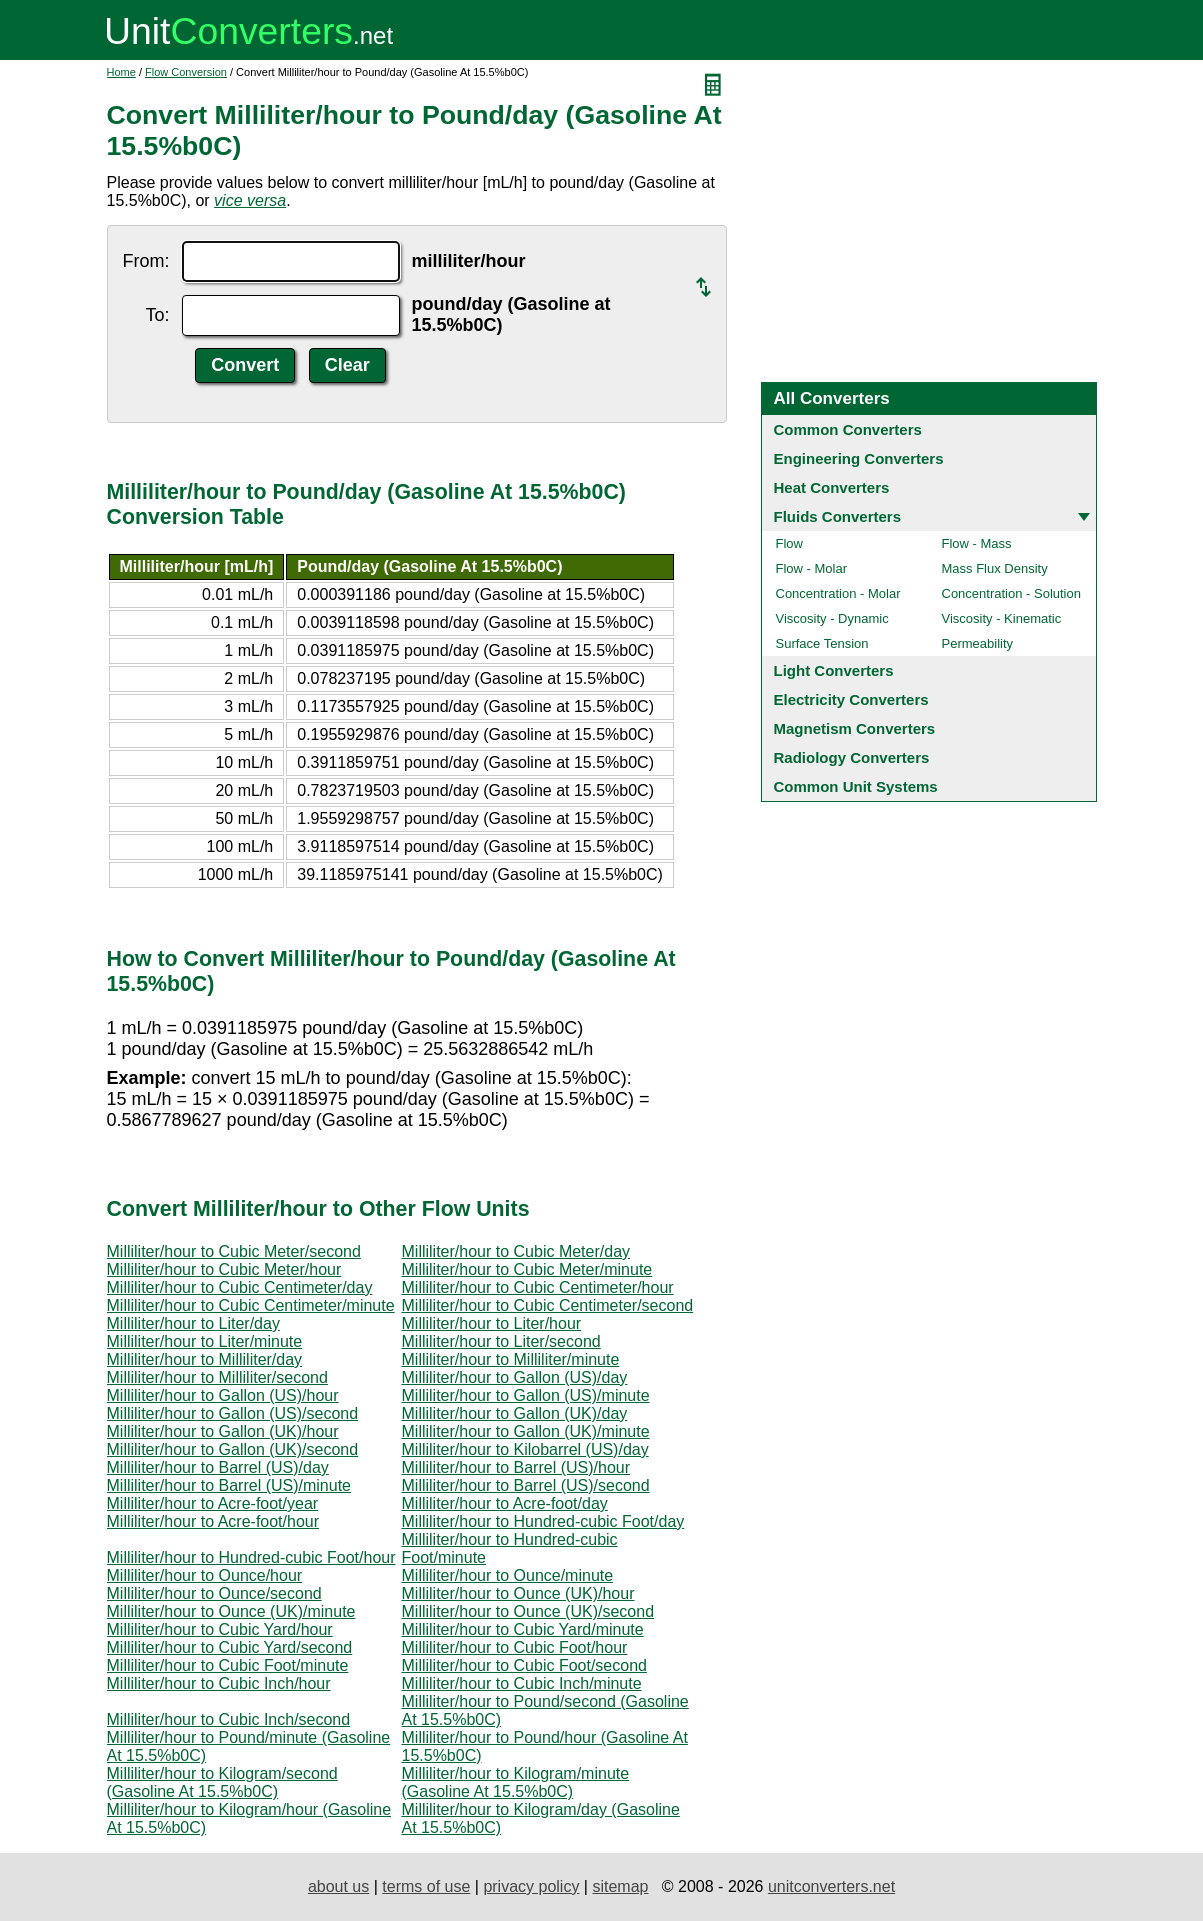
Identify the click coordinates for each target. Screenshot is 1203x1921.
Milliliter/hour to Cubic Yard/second (230, 1647)
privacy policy (531, 1886)
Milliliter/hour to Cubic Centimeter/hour (538, 1287)
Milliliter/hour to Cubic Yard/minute (523, 1629)
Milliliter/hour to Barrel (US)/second (526, 1485)
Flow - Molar (812, 568)
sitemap (620, 1886)
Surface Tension (822, 643)
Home (121, 72)
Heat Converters (832, 487)
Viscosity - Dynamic (832, 618)
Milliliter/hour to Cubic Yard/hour (220, 1629)
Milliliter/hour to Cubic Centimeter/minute (251, 1305)
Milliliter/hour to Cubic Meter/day (516, 1251)
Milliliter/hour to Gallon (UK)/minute (526, 1431)
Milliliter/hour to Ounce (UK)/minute (231, 1611)
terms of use (426, 1886)
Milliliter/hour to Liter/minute (205, 1341)
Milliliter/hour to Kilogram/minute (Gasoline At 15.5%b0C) (516, 1782)
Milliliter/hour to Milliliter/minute (511, 1359)
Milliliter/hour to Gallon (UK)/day (515, 1413)
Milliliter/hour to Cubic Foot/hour (515, 1647)
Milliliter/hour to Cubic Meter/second (234, 1251)
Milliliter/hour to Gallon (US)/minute (526, 1395)
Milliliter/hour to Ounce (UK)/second (528, 1611)
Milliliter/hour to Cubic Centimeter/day (240, 1287)
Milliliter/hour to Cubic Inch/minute (522, 1683)
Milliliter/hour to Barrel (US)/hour (516, 1467)
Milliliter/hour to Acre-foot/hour (213, 1521)
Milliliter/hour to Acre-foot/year (213, 1503)
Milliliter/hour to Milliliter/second (217, 1377)
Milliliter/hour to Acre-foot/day (505, 1503)
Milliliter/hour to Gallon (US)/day (515, 1377)
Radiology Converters (852, 757)
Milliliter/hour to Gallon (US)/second (233, 1413)
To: (157, 315)
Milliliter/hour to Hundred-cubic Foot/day (543, 1521)
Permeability (978, 643)
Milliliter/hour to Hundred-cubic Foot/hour (251, 1557)
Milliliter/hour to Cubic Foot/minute (228, 1665)
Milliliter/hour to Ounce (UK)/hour (518, 1593)
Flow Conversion (186, 72)
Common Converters (848, 429)
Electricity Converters (851, 699)
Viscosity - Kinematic (1002, 618)
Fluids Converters (838, 516)
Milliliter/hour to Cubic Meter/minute (527, 1269)
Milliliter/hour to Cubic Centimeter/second (548, 1305)
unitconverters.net (831, 1886)
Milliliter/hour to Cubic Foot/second (524, 1665)
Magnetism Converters (855, 728)
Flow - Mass (977, 543)
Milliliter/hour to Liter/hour (492, 1323)
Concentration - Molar (838, 593)
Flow (789, 543)
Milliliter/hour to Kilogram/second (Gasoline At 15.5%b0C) (222, 1782)
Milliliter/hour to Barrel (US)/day (218, 1467)
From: (146, 261)
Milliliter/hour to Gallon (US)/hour (223, 1395)
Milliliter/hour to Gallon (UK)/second (233, 1449)
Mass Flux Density (995, 568)
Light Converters (834, 670)
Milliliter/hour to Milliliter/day (205, 1359)
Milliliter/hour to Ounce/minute (508, 1575)
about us (338, 1886)
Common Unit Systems (856, 786)
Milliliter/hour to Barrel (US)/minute (229, 1485)
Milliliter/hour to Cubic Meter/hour (224, 1269)
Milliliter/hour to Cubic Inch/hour (219, 1683)
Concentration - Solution (1011, 593)
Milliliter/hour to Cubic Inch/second (229, 1719)
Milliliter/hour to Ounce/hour (205, 1575)
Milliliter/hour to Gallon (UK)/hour (223, 1431)
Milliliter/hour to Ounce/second (214, 1593)
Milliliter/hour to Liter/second (501, 1341)
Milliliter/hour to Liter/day (193, 1323)
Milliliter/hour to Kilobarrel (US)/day (525, 1449)
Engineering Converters (859, 458)
